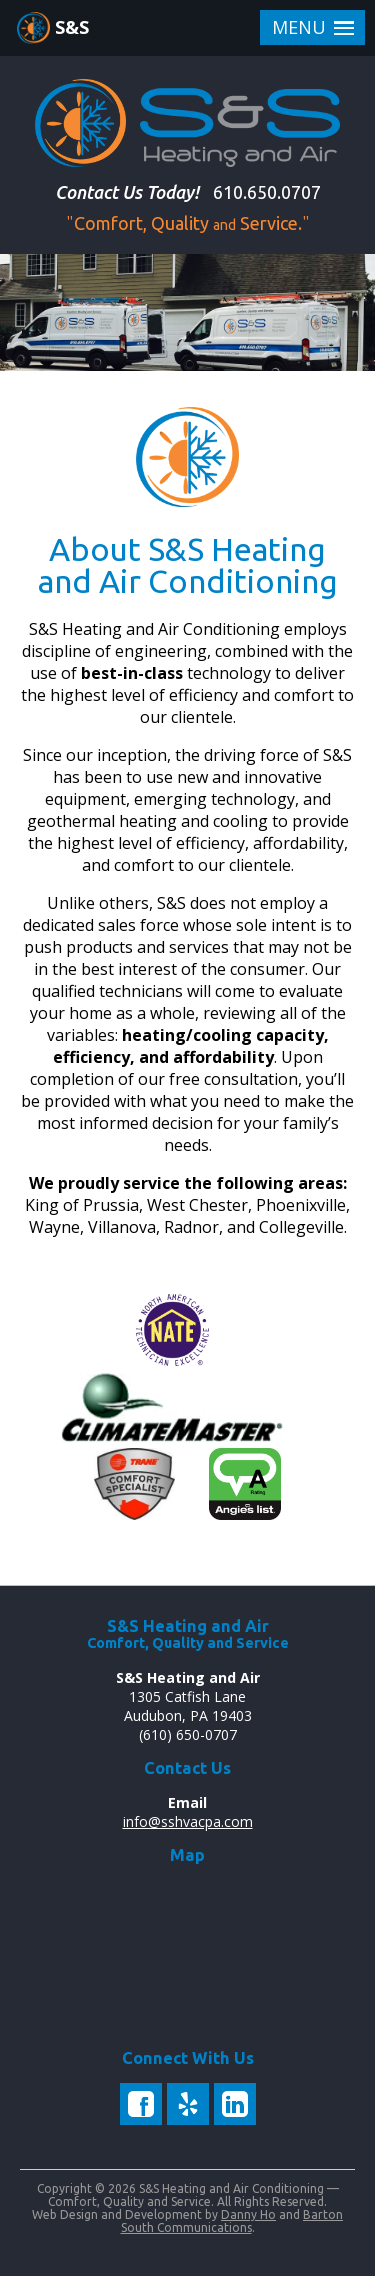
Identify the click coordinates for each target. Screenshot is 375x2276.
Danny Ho (248, 2214)
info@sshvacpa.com (188, 1821)
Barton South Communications (232, 2221)
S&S (72, 27)
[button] (312, 27)
